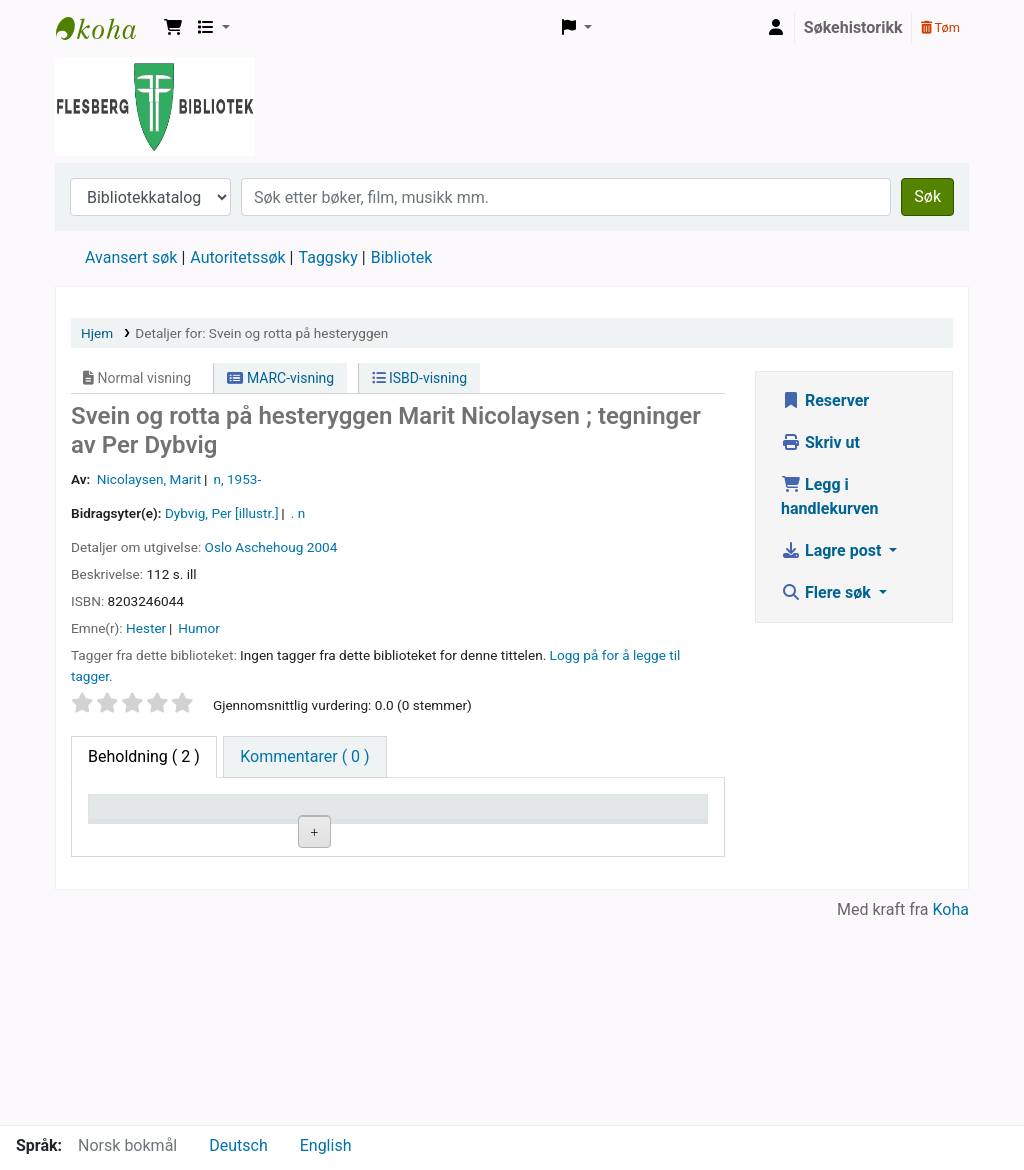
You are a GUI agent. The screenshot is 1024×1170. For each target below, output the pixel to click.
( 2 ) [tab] (144, 756)
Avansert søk (131, 257)
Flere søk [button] (828, 592)
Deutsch (238, 1145)
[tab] (304, 757)
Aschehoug (269, 547)
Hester (146, 628)
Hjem (97, 333)
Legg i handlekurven (830, 496)
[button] (173, 28)
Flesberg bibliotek (106, 28)
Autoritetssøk (237, 257)
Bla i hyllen (413, 882)
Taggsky (328, 257)
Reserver (825, 400)
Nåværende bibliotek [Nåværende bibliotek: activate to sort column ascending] (262, 826)
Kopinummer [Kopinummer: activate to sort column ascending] (513, 835)
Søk (927, 196)
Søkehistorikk (853, 27)
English (326, 1145)
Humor (198, 628)
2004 (322, 547)
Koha (951, 1112)
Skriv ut (820, 442)
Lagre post (833, 550)
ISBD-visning (420, 378)
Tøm (940, 27)
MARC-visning (280, 378)
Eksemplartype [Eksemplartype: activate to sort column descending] (149, 835)
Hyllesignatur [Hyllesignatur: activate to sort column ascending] (392, 835)
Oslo (218, 547)
